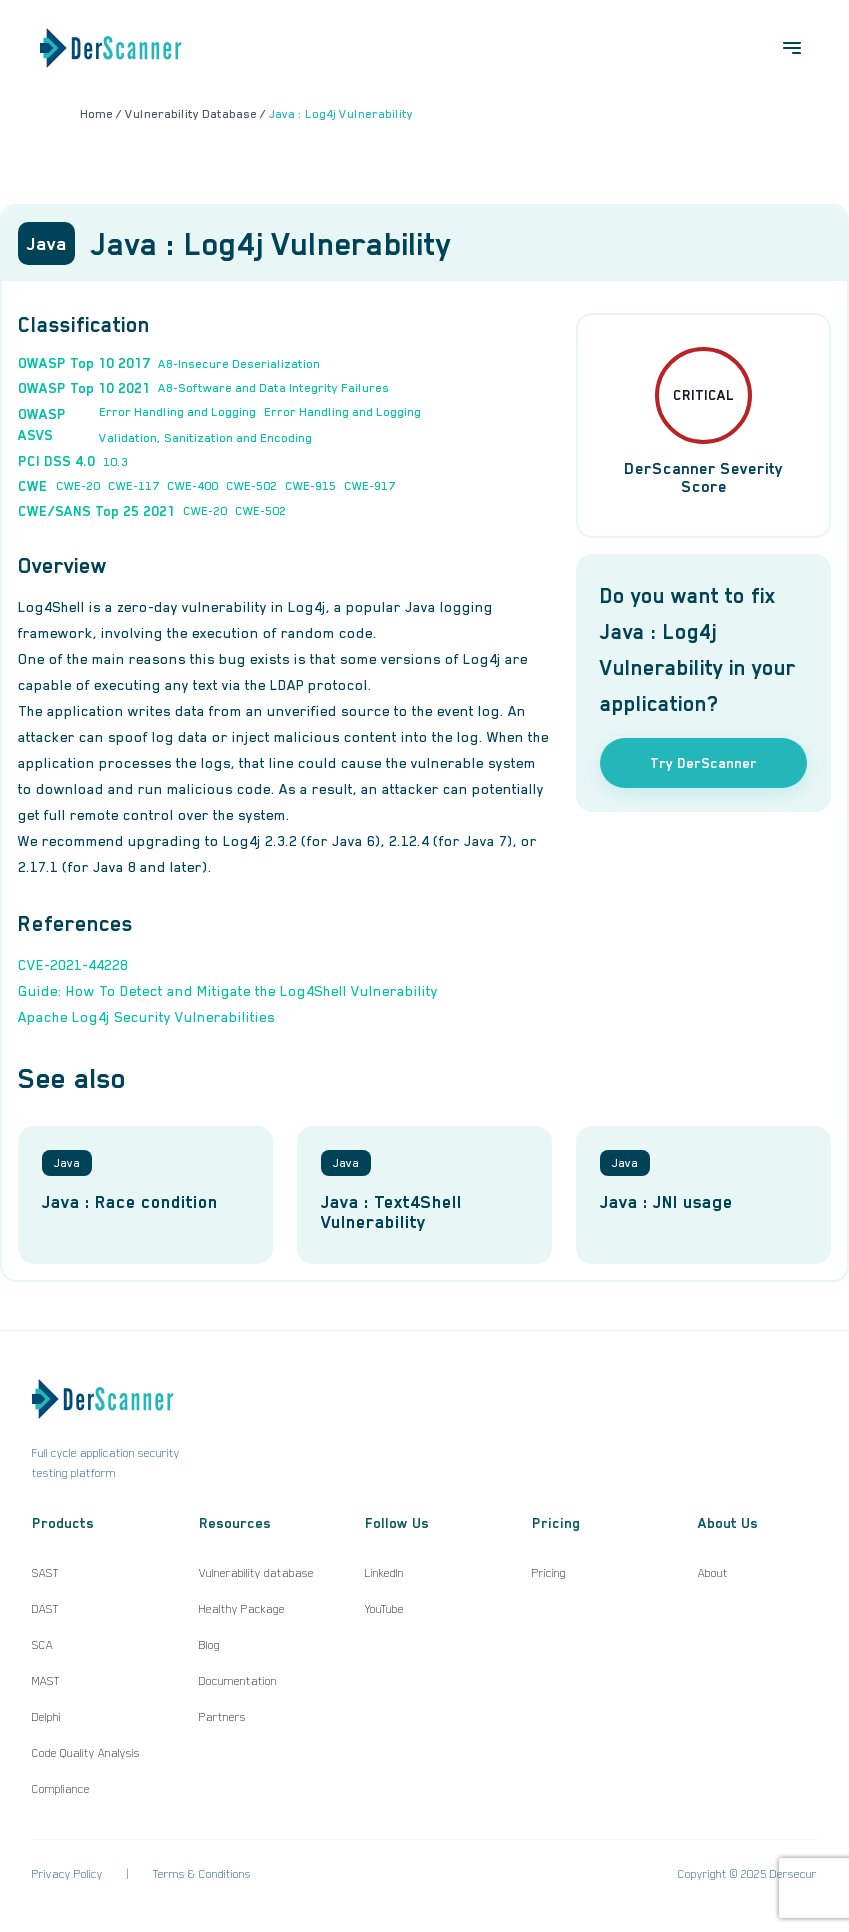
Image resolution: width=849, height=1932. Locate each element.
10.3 (115, 462)
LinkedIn (384, 1573)
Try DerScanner (703, 763)
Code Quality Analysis (86, 1753)
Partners (222, 1717)
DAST (45, 1609)
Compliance (61, 1789)
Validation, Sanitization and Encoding (205, 438)
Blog (209, 1645)
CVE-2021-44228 (73, 965)
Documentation (238, 1681)
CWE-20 (78, 486)
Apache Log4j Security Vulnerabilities (146, 1017)
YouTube (384, 1609)
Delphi (46, 1717)
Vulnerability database (256, 1573)
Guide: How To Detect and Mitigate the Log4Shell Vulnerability (228, 991)
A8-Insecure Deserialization (239, 364)
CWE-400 (192, 486)
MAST (46, 1681)
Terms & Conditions (202, 1874)
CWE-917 (369, 486)
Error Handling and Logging (177, 412)
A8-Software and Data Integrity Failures (273, 388)
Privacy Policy (67, 1874)
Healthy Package (242, 1609)
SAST (45, 1573)
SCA (42, 1645)
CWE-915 (310, 486)
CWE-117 (133, 486)
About (713, 1573)
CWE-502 (251, 486)
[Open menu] (792, 48)
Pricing (549, 1573)
